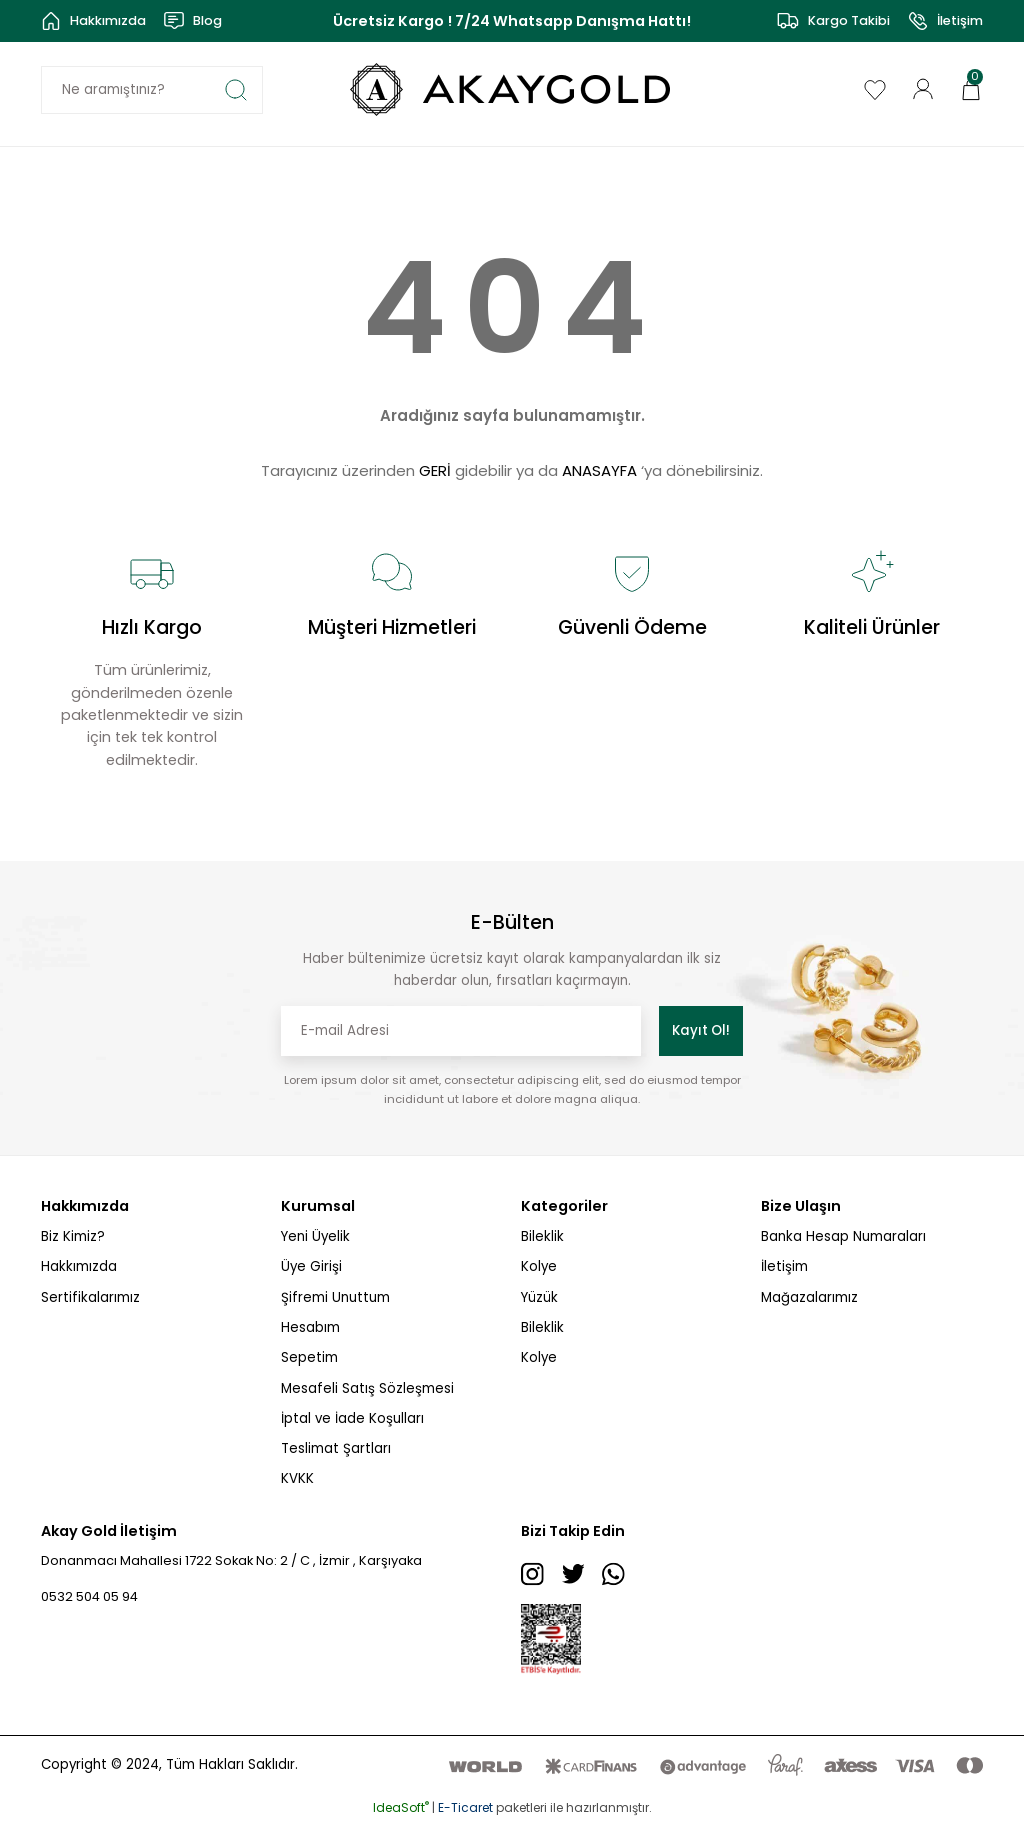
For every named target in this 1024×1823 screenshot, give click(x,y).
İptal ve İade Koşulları (352, 1418)
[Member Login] (923, 89)
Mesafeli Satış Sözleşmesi (367, 1388)
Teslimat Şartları (336, 1448)
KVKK (297, 1478)
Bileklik (542, 1236)
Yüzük (539, 1297)
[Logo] (512, 89)
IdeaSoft (401, 1808)
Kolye (539, 1266)
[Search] (152, 90)
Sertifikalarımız (90, 1297)
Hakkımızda (79, 1266)
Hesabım (310, 1327)
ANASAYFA (599, 470)
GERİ (435, 470)
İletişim (784, 1266)
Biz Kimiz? (73, 1236)
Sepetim (309, 1357)
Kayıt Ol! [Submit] (701, 1030)
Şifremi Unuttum (335, 1297)
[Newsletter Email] (461, 1031)
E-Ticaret (465, 1808)
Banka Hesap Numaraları (843, 1236)
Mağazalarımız (809, 1297)
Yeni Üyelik (315, 1236)
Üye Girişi (311, 1266)
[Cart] (971, 89)
